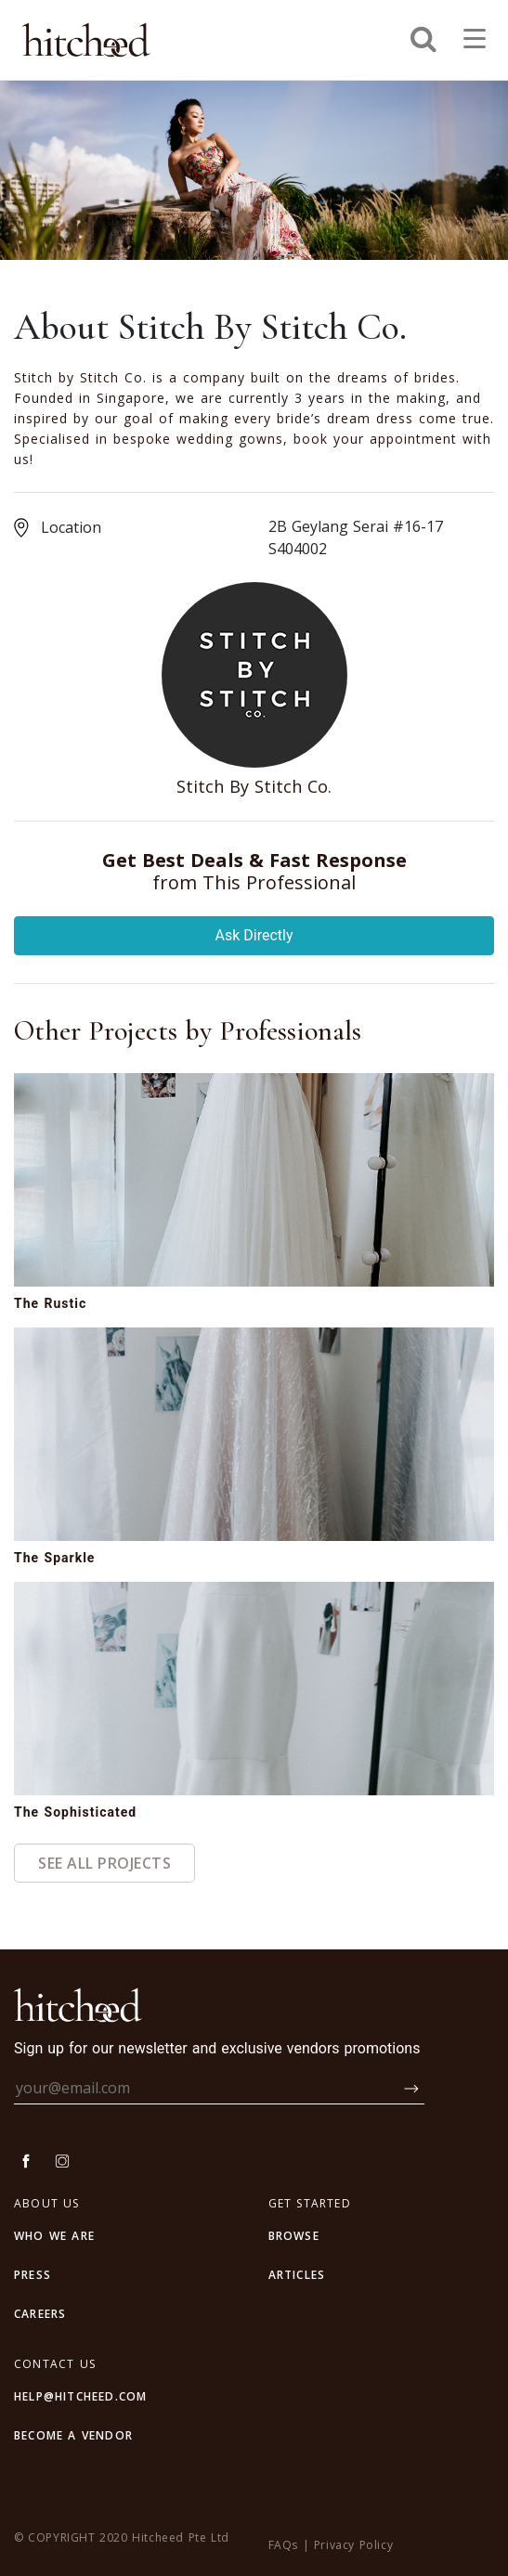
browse (293, 2236)
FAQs (283, 2545)
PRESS (32, 2275)
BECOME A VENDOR (73, 2435)
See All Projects (104, 1863)
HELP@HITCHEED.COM (80, 2396)
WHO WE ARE (54, 2236)
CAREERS (40, 2314)
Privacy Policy (353, 2545)
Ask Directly (254, 935)
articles (297, 2275)
